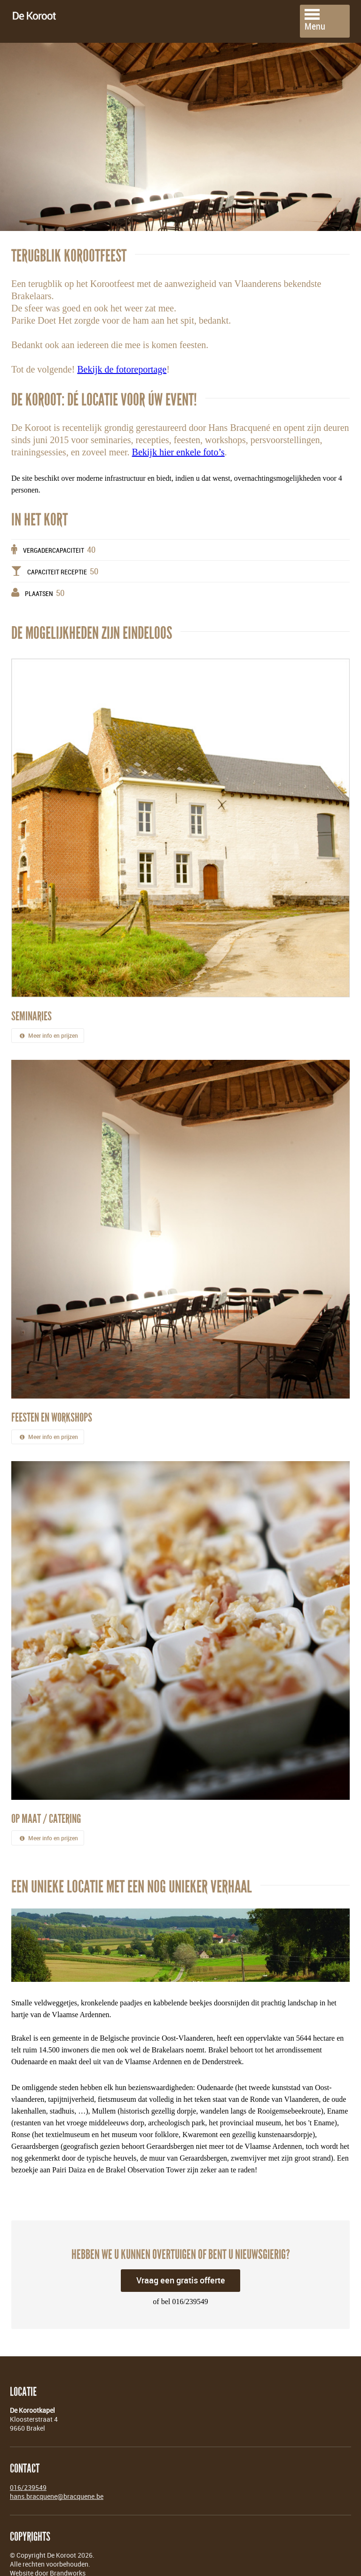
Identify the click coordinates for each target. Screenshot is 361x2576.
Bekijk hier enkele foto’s (178, 441)
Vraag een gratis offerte (180, 2268)
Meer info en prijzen (47, 1024)
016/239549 (28, 2476)
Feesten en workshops (51, 1406)
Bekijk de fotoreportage (121, 358)
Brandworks (68, 2561)
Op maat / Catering (46, 1807)
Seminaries (31, 1005)
